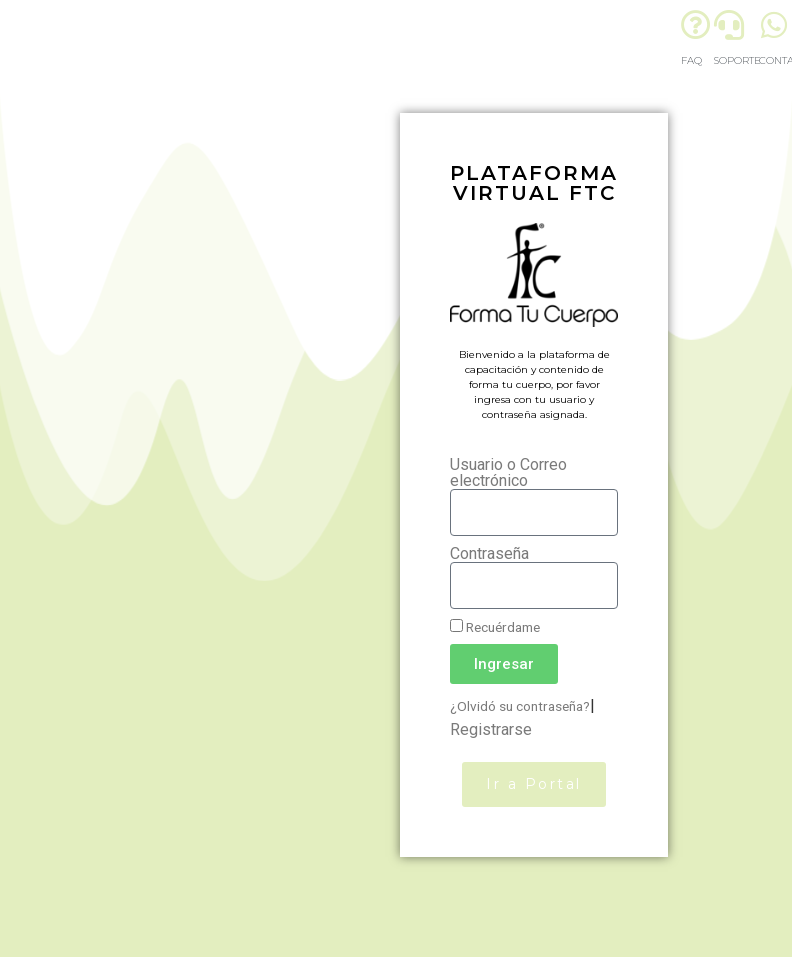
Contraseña (489, 554)
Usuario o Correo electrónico (508, 473)
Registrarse (491, 729)
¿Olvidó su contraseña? (520, 706)
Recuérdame (495, 627)
